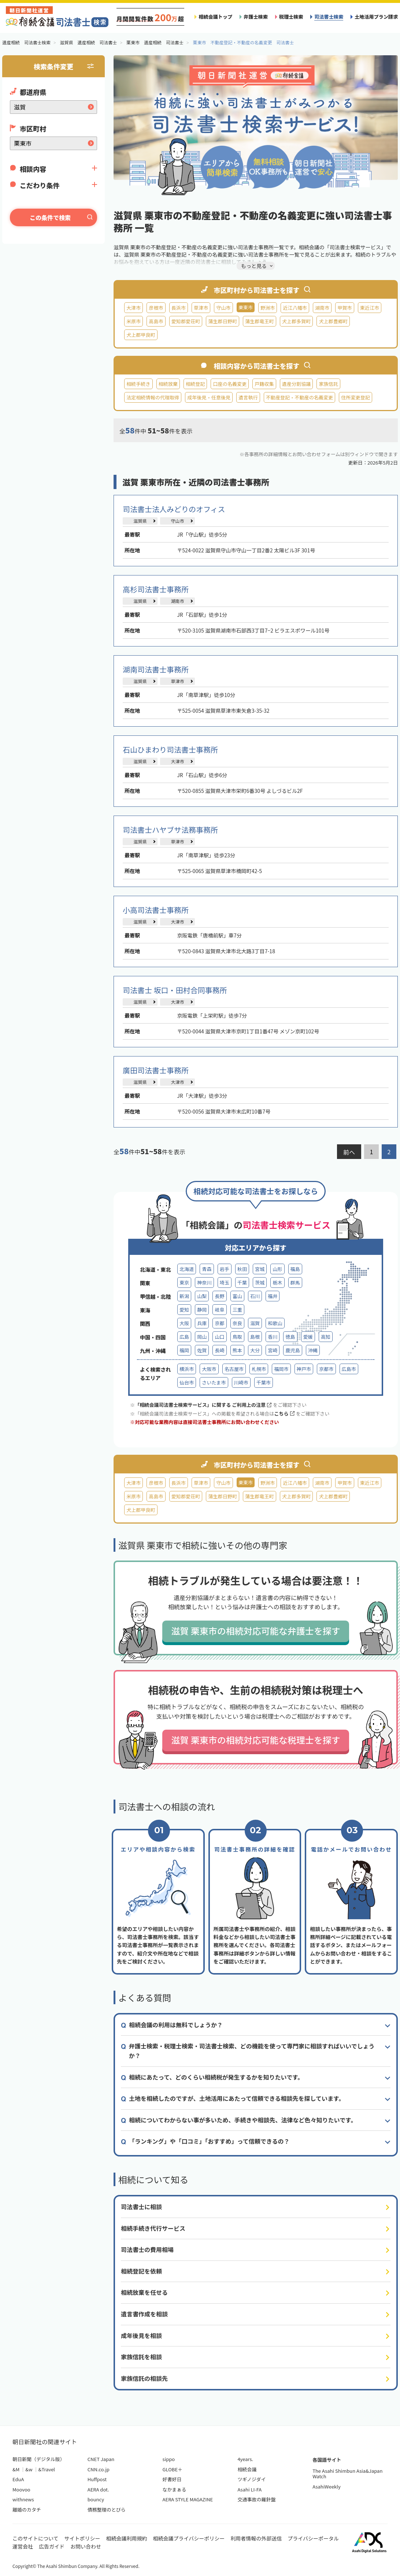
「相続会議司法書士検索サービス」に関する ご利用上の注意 (203, 1404)
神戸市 (304, 1368)
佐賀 (202, 1350)
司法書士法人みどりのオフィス (174, 509)
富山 (237, 1296)
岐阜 (219, 1309)
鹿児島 (292, 1350)
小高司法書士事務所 (156, 910)
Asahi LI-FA (249, 2489)
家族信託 (328, 383)
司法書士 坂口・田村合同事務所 (175, 990)
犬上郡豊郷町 (333, 321)
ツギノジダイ (251, 2479)
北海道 (186, 1268)
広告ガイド (51, 2546)
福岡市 (281, 1368)
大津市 (133, 307)
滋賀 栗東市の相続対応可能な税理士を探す (255, 1739)
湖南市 (322, 307)
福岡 (184, 1350)
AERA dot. (98, 2489)
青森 (206, 1268)
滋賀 (255, 1323)
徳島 (290, 1336)
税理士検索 (291, 16)
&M (15, 2469)
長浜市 (178, 307)
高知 (325, 1336)
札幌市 (259, 1368)
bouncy (96, 2499)
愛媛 (308, 1336)
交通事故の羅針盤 (256, 2499)
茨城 (259, 1282)
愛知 (184, 1309)
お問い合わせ (85, 2546)
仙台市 (186, 1382)
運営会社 (22, 2546)
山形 (277, 1268)
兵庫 (202, 1323)
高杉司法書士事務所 (156, 589)
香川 (272, 1336)
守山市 (223, 307)
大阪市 (209, 1368)
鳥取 (237, 1336)
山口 (219, 1336)
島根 (255, 1336)
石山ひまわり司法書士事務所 (170, 749)
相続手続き (138, 383)
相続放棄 (168, 383)
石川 (255, 1296)
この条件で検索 (50, 217)
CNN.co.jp (99, 2469)
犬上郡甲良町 (140, 334)
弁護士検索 (256, 16)
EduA (18, 2479)
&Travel (46, 2469)
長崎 (219, 1350)
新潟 (184, 1296)
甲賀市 (344, 307)
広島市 (349, 1368)
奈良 (237, 1323)
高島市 (156, 321)
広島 (184, 1336)
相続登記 (195, 383)
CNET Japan (101, 2459)
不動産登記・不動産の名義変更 (299, 397)
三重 (237, 1309)
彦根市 (156, 307)
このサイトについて (35, 2538)
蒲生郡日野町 (222, 321)
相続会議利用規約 (126, 2538)
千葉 (242, 1282)
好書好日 (172, 2479)
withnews (23, 2499)
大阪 (184, 1323)
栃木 (277, 1282)
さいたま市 (214, 1382)
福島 (295, 1268)
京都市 (326, 1368)
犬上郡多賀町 (296, 321)
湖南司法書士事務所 (156, 669)
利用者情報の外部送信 (256, 2538)
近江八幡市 (295, 307)
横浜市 (186, 1368)
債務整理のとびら (107, 2509)
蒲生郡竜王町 (259, 321)
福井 (272, 1296)
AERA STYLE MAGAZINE (188, 2499)
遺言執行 (248, 397)
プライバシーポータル (313, 2538)
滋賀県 (140, 521)
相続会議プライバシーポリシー (189, 2538)
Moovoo (21, 2489)
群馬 (295, 1282)
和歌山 (275, 1323)
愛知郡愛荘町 (185, 321)
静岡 (202, 1309)
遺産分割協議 (296, 383)
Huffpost (97, 2479)
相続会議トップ (215, 16)
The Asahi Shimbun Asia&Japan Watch (347, 2473)
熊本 (237, 1350)
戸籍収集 (264, 383)
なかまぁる (174, 2489)
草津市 (201, 307)
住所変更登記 (355, 397)
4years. (245, 2459)
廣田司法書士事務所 (156, 1070)
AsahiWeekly (326, 2486)
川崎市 (241, 1382)
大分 (255, 1350)
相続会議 (246, 2469)
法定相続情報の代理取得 (152, 397)
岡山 (202, 1336)
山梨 (202, 1296)
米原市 (133, 321)
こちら (284, 1413)
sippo (169, 2459)
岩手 (224, 1268)
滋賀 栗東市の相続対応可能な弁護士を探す (255, 1630)
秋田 (242, 1268)
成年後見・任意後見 (208, 397)
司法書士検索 (328, 16)
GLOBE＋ (172, 2469)
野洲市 (267, 307)
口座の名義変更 (230, 383)
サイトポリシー (82, 2538)
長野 (219, 1296)
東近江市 (369, 307)
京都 (219, 1323)
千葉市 (263, 1382)
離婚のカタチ (26, 2509)
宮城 (259, 1268)
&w (28, 2469)
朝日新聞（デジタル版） (38, 2459)
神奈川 (204, 1282)
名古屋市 (234, 1368)
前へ (349, 1152)
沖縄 (313, 1350)
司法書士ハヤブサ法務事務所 (170, 829)
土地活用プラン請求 (376, 16)
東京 (184, 1282)
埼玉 (224, 1282)
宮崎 (272, 1350)
